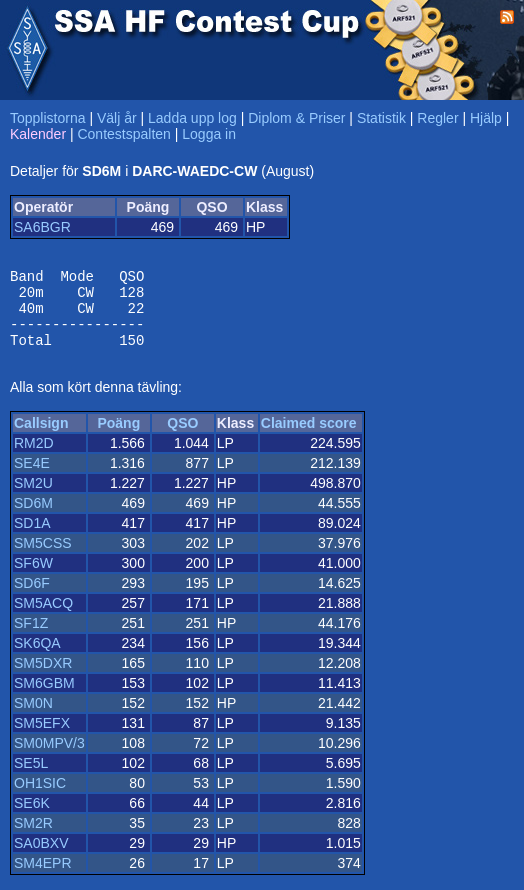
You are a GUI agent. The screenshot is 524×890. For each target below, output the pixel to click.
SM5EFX (42, 738)
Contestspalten (123, 134)
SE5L (31, 778)
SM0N (33, 718)
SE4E (32, 478)
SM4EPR (43, 878)
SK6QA (37, 658)
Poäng (118, 438)
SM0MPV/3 (49, 758)
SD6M (33, 518)
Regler (437, 118)
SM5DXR (43, 678)
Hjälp (486, 118)
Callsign (41, 438)
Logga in (209, 134)
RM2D (34, 458)
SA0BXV (41, 858)
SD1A (32, 538)
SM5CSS (43, 558)
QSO (182, 438)
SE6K (32, 818)
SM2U (33, 498)
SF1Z (31, 638)
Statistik (381, 118)
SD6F (32, 598)
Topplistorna (48, 118)
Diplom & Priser (296, 118)
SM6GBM (44, 698)
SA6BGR (42, 227)
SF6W (33, 578)
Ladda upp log (192, 118)
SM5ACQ (43, 618)
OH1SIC (40, 798)
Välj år (117, 118)
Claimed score (309, 438)
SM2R (33, 838)
